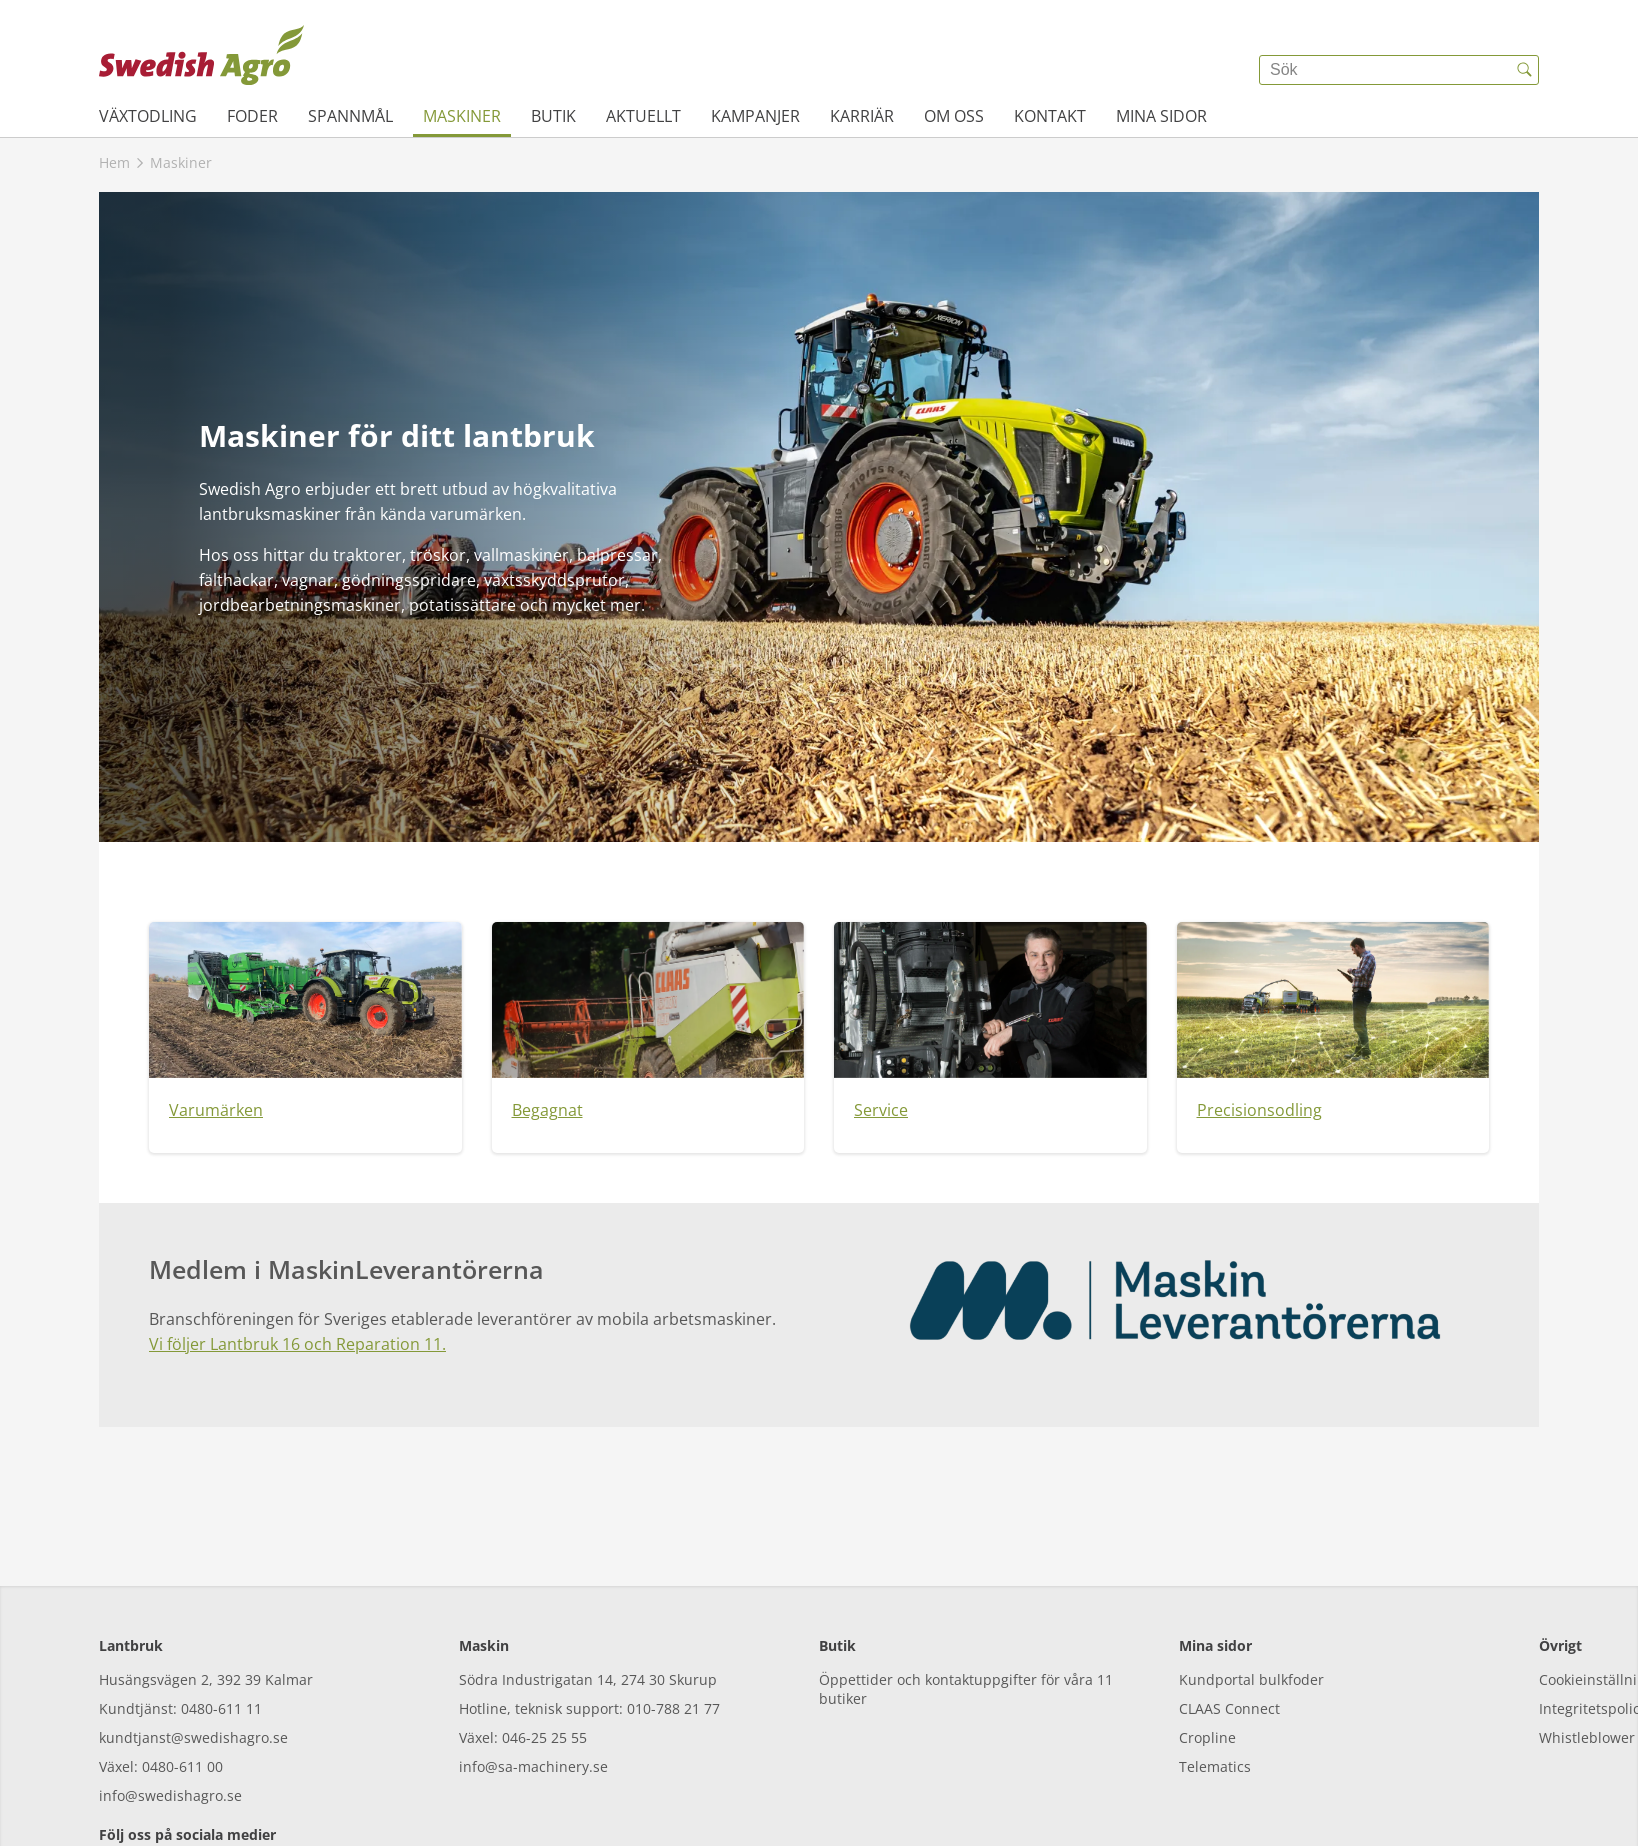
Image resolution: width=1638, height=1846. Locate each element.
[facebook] (116, 1785)
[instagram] (171, 1785)
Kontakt (1050, 116)
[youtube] (226, 1785)
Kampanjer (755, 116)
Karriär (862, 116)
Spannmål (350, 116)
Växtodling (148, 116)
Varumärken (216, 1110)
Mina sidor (1161, 116)
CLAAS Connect (1229, 1617)
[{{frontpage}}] (201, 55)
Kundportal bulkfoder (1251, 1588)
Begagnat (547, 1110)
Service (881, 1110)
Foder (252, 116)
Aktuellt (643, 116)
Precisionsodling (1259, 1110)
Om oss (954, 116)
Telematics (1215, 1675)
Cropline (1207, 1646)
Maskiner (462, 116)
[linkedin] (281, 1785)
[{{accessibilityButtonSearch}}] (1524, 70)
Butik (553, 116)
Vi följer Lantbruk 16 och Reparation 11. (297, 1344)
